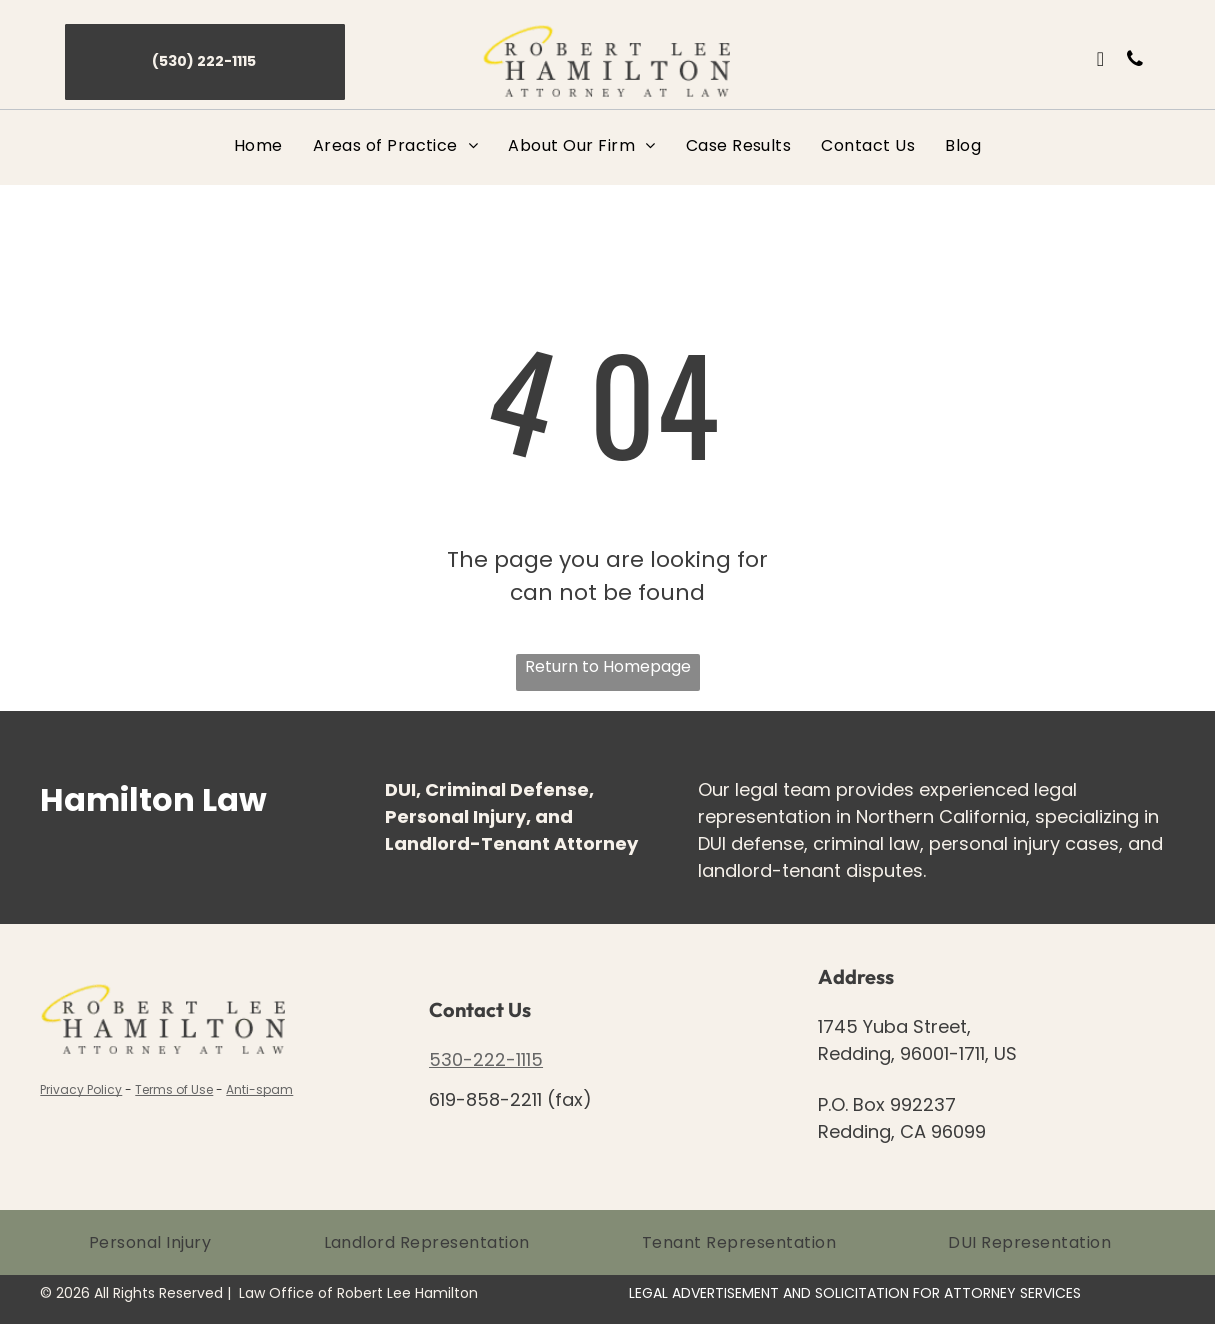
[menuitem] (258, 145)
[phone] (1135, 61)
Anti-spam (259, 1089)
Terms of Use (174, 1089)
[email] (1100, 61)
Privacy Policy (81, 1089)
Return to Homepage (608, 666)
